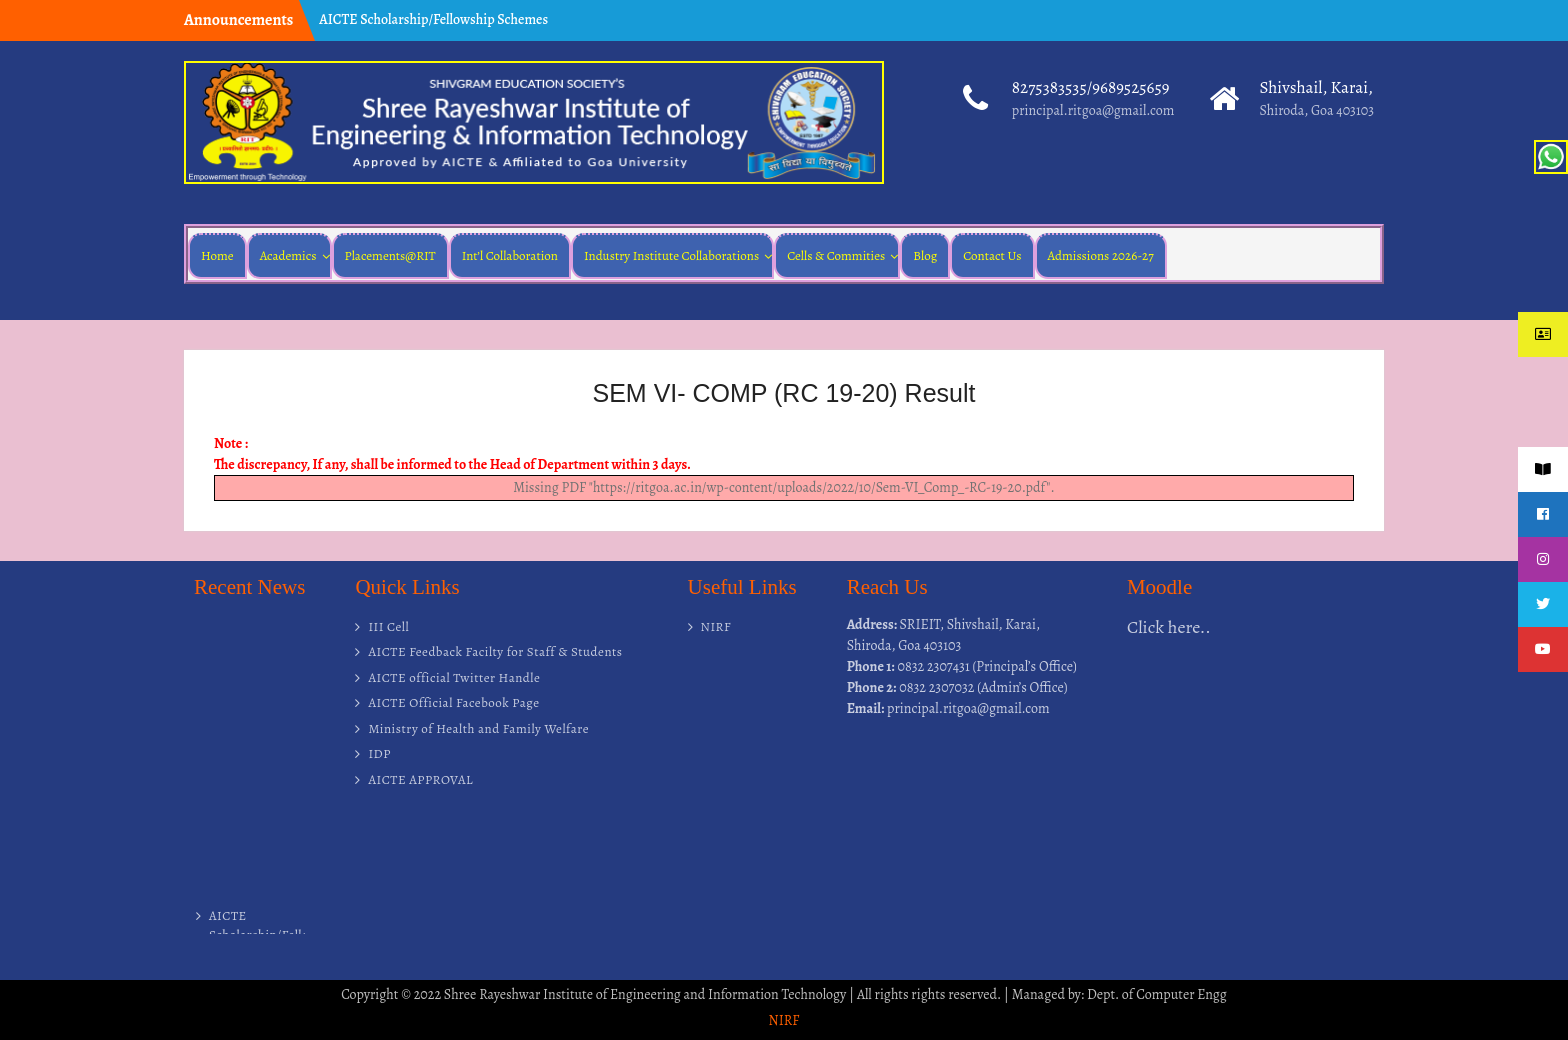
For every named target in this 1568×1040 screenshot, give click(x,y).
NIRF (716, 626)
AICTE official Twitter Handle (454, 677)
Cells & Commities (836, 255)
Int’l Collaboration (510, 255)
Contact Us (992, 255)
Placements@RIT (390, 255)
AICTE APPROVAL (420, 779)
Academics (288, 255)
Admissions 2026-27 (1101, 255)
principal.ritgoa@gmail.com (1093, 110)
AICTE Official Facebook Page (453, 702)
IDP (379, 753)
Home (217, 255)
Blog (925, 255)
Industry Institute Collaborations (671, 255)
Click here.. (1169, 627)
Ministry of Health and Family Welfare (478, 728)
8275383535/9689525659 (1091, 87)
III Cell (388, 626)
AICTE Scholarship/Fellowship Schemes (433, 19)
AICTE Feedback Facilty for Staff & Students (495, 651)
